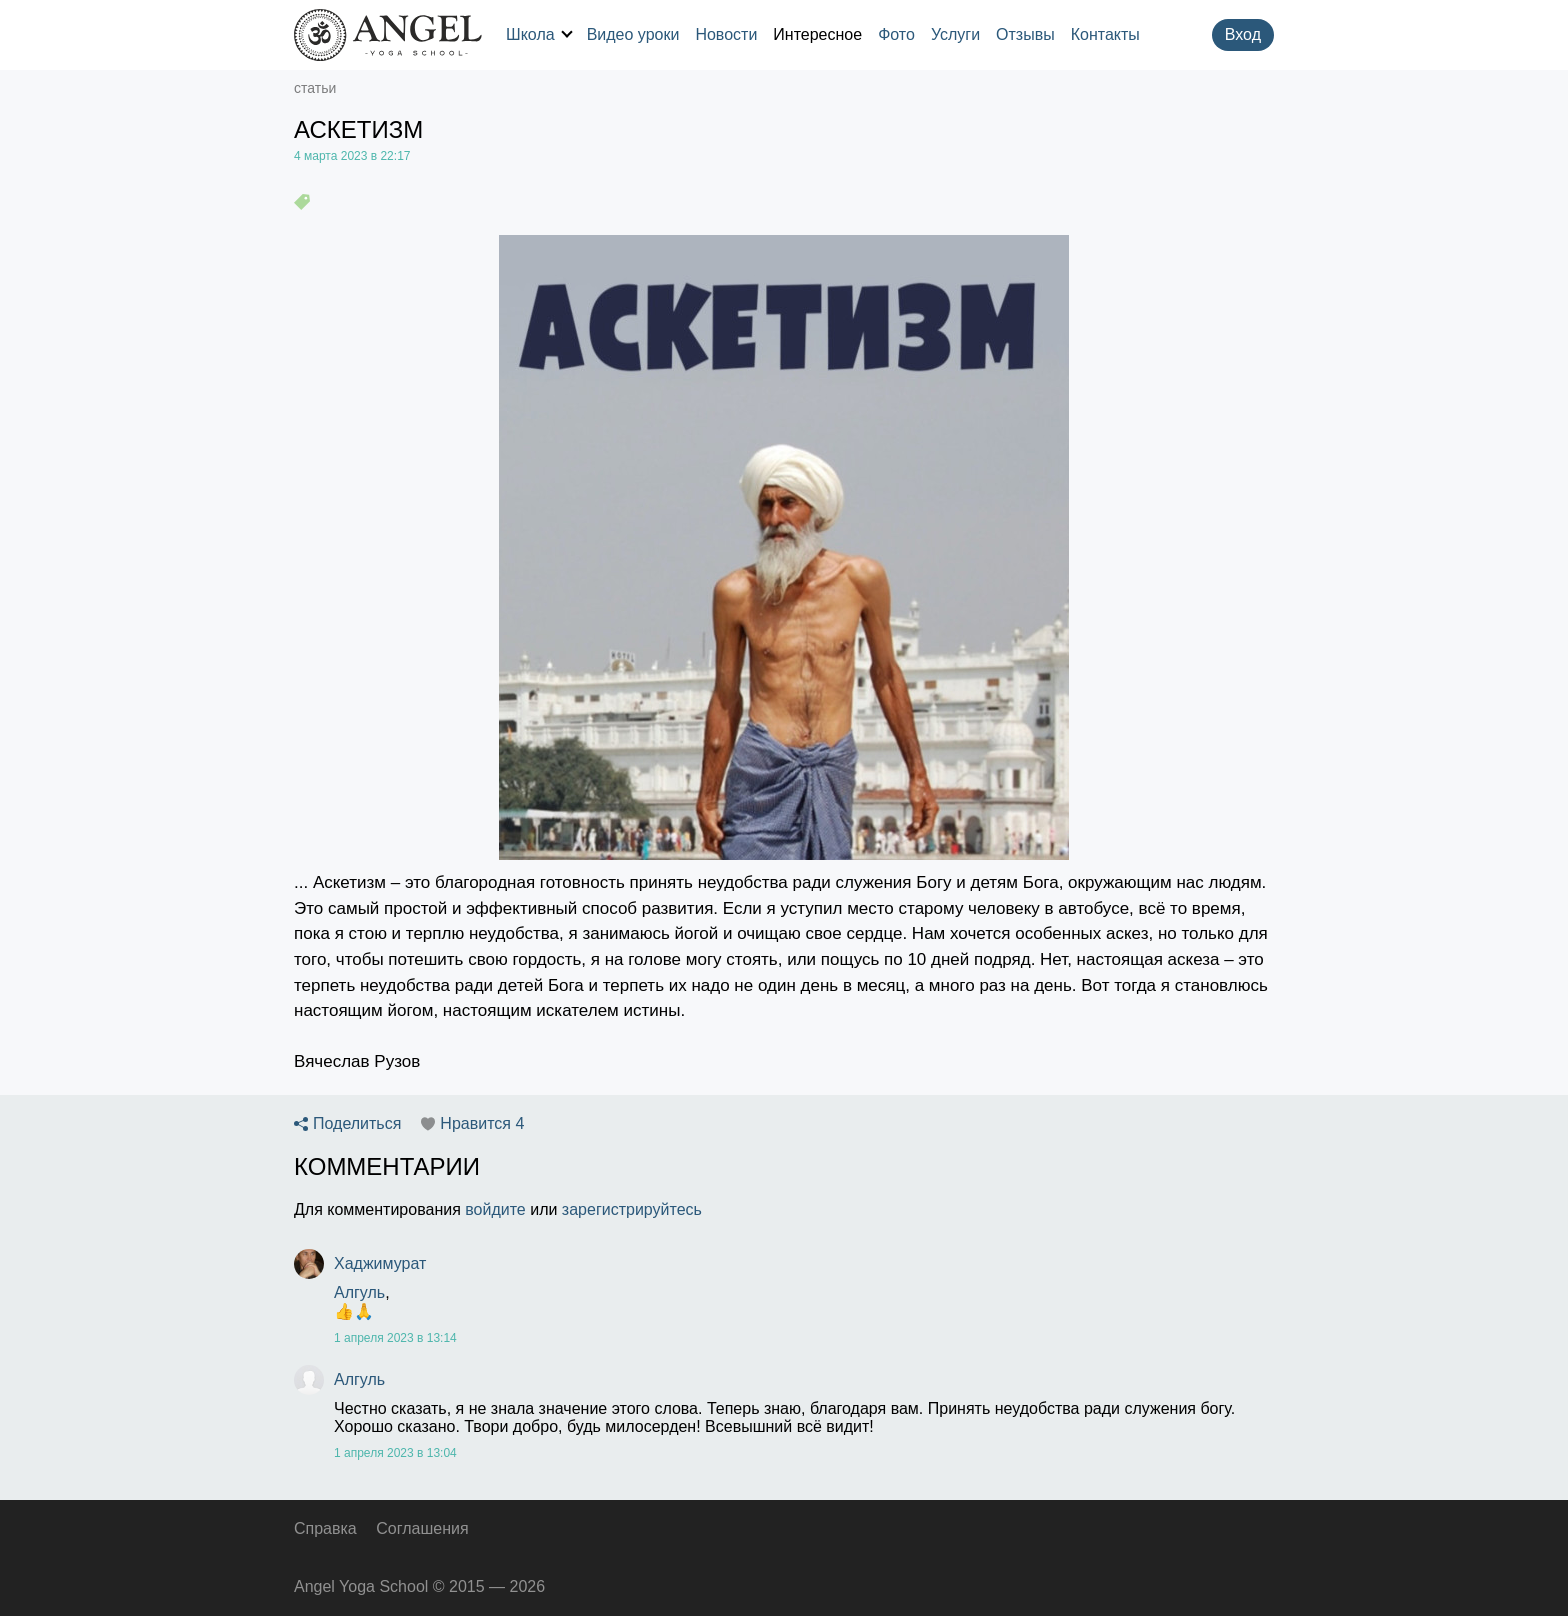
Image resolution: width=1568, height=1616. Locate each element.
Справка (325, 1528)
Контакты (1105, 34)
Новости (726, 34)
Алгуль (359, 1292)
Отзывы (1025, 34)
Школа (539, 34)
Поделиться (357, 1124)
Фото (896, 34)
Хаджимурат (380, 1263)
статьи (315, 88)
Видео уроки (633, 34)
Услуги (955, 34)
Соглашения (422, 1528)
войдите (495, 1209)
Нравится (482, 1124)
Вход (1243, 34)
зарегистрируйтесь (632, 1209)
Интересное (817, 34)
